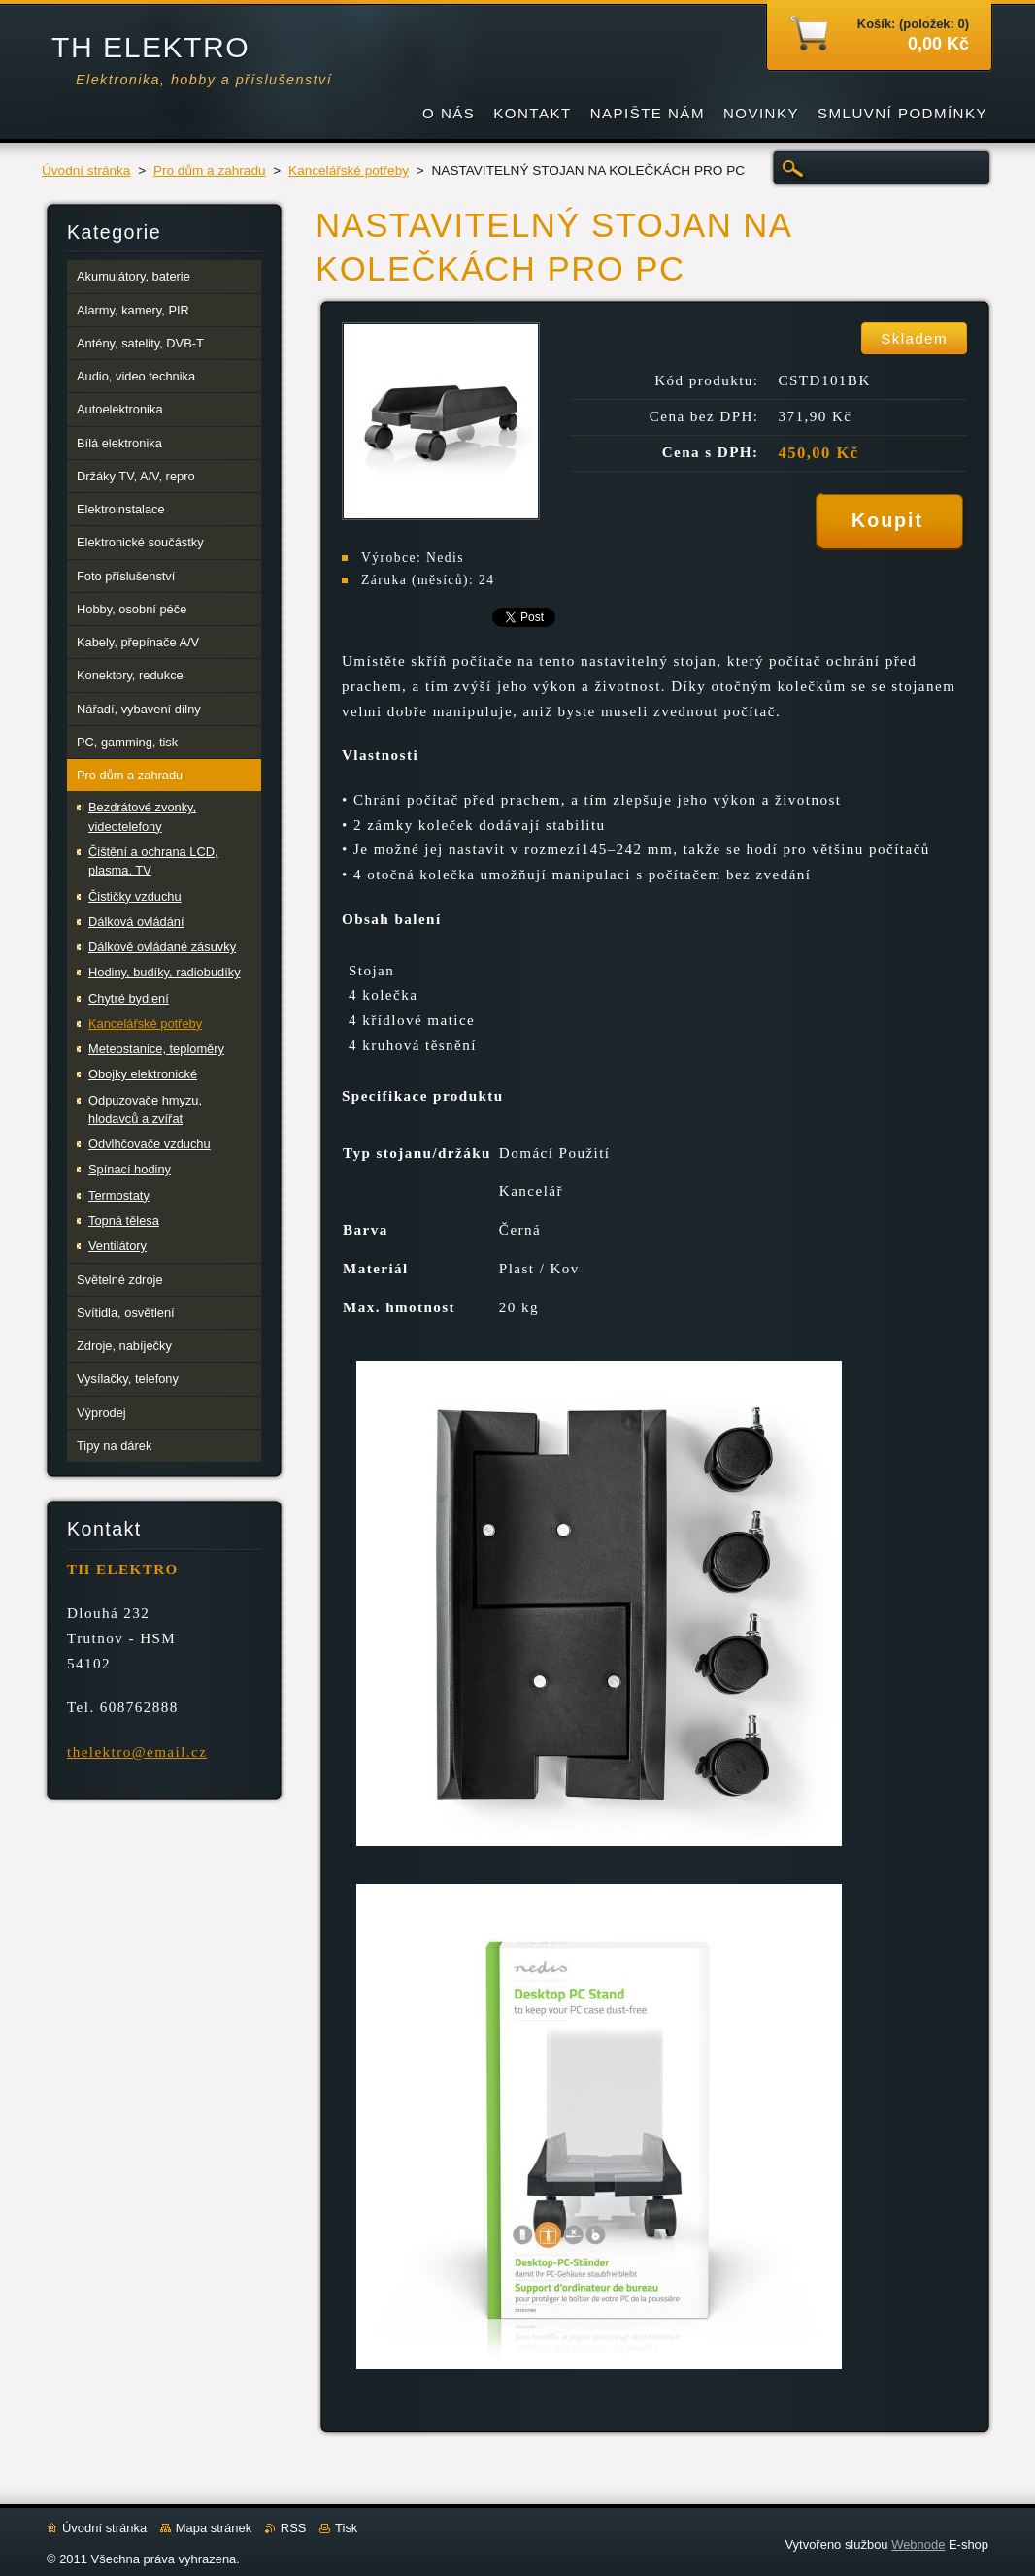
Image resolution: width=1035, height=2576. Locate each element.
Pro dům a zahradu (209, 170)
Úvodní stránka (86, 170)
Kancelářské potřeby (348, 170)
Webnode (918, 2544)
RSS (294, 2528)
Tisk (346, 2528)
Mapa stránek (213, 2528)
